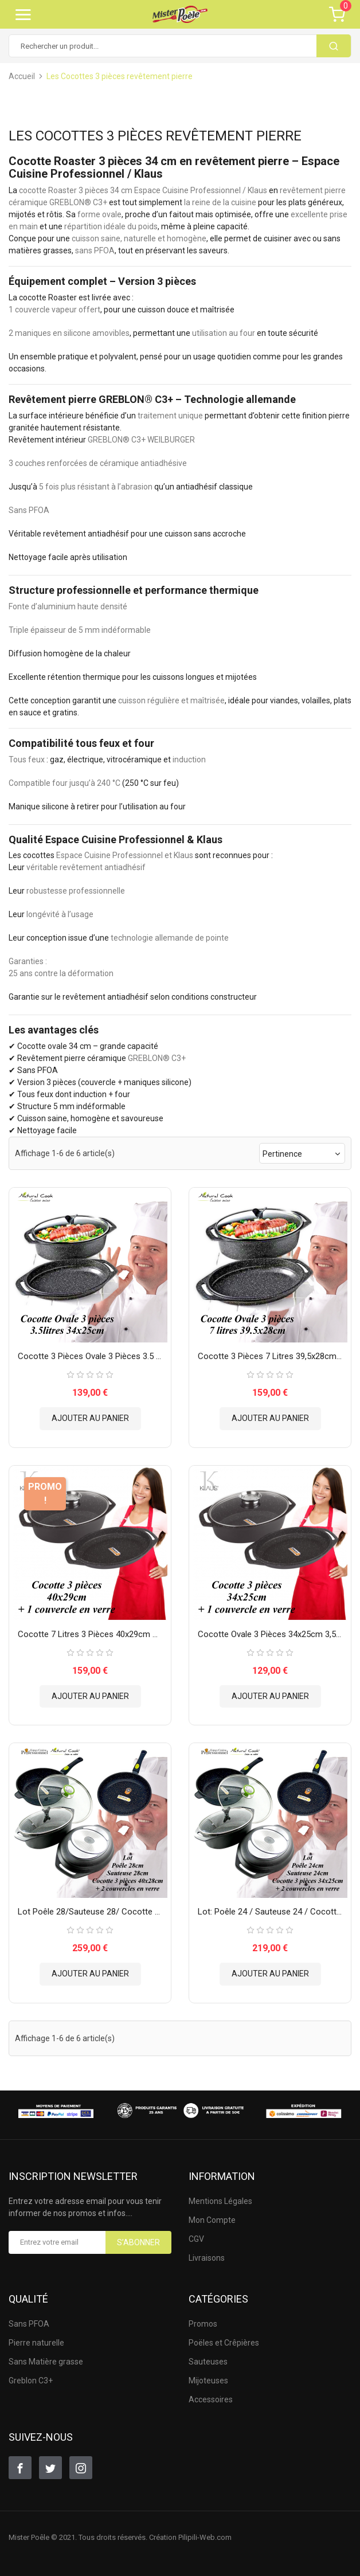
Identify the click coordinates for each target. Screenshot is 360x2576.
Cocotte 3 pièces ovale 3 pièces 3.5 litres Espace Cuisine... (90, 1356)
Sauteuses (208, 2361)
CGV (196, 2239)
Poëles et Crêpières (224, 2342)
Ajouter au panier (90, 1418)
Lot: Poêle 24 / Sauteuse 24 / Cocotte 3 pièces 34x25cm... (270, 1911)
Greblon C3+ (31, 2380)
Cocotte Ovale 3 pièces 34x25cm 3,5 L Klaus (270, 1634)
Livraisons (207, 2257)
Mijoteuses (208, 2380)
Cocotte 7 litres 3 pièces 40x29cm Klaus (90, 1634)
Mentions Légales (220, 2201)
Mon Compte (212, 2220)
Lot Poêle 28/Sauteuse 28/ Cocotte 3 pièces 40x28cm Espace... (90, 1911)
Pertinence (302, 1154)
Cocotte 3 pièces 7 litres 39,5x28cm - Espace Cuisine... (270, 1356)
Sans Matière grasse (46, 2361)
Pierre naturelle (36, 2342)
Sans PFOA (29, 2323)
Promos (203, 2323)
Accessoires (211, 2399)
